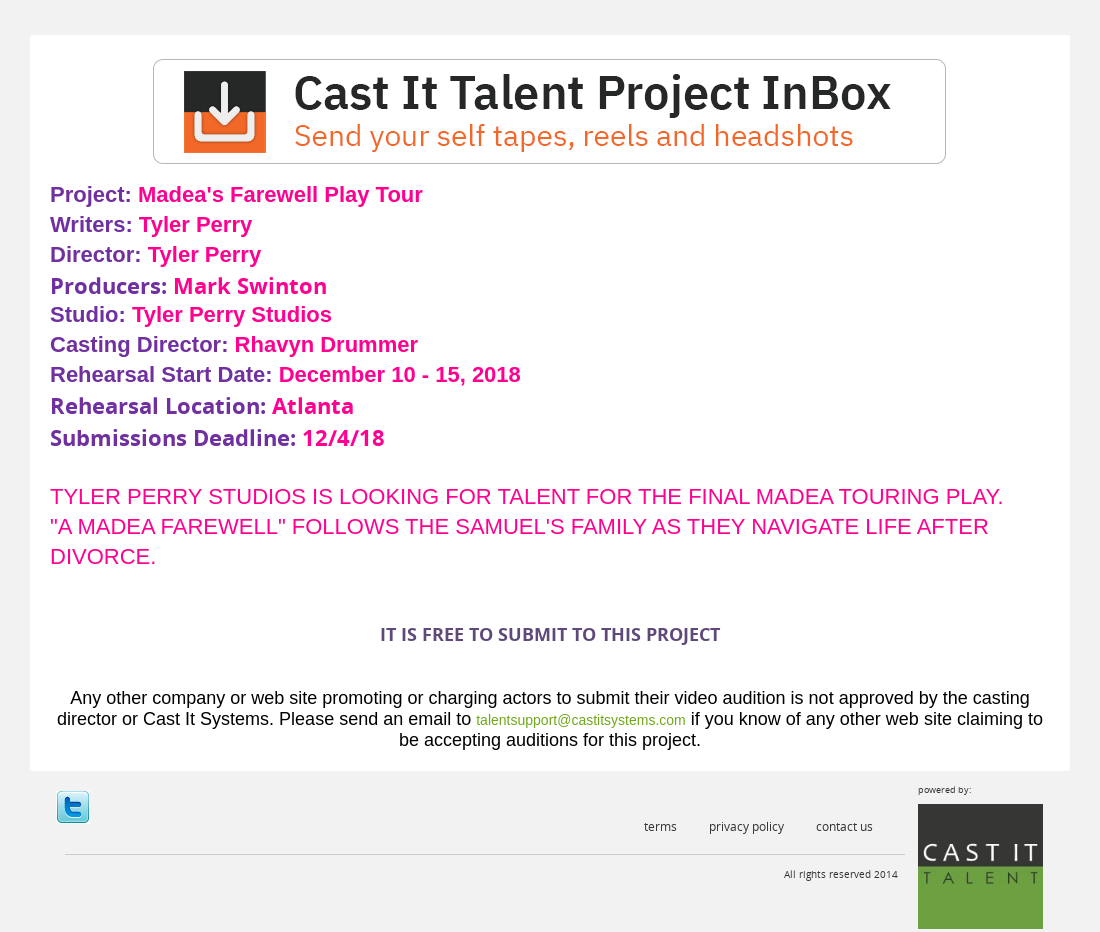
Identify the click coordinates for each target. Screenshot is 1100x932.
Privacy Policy (746, 826)
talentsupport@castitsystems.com (581, 720)
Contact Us (844, 826)
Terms (660, 826)
